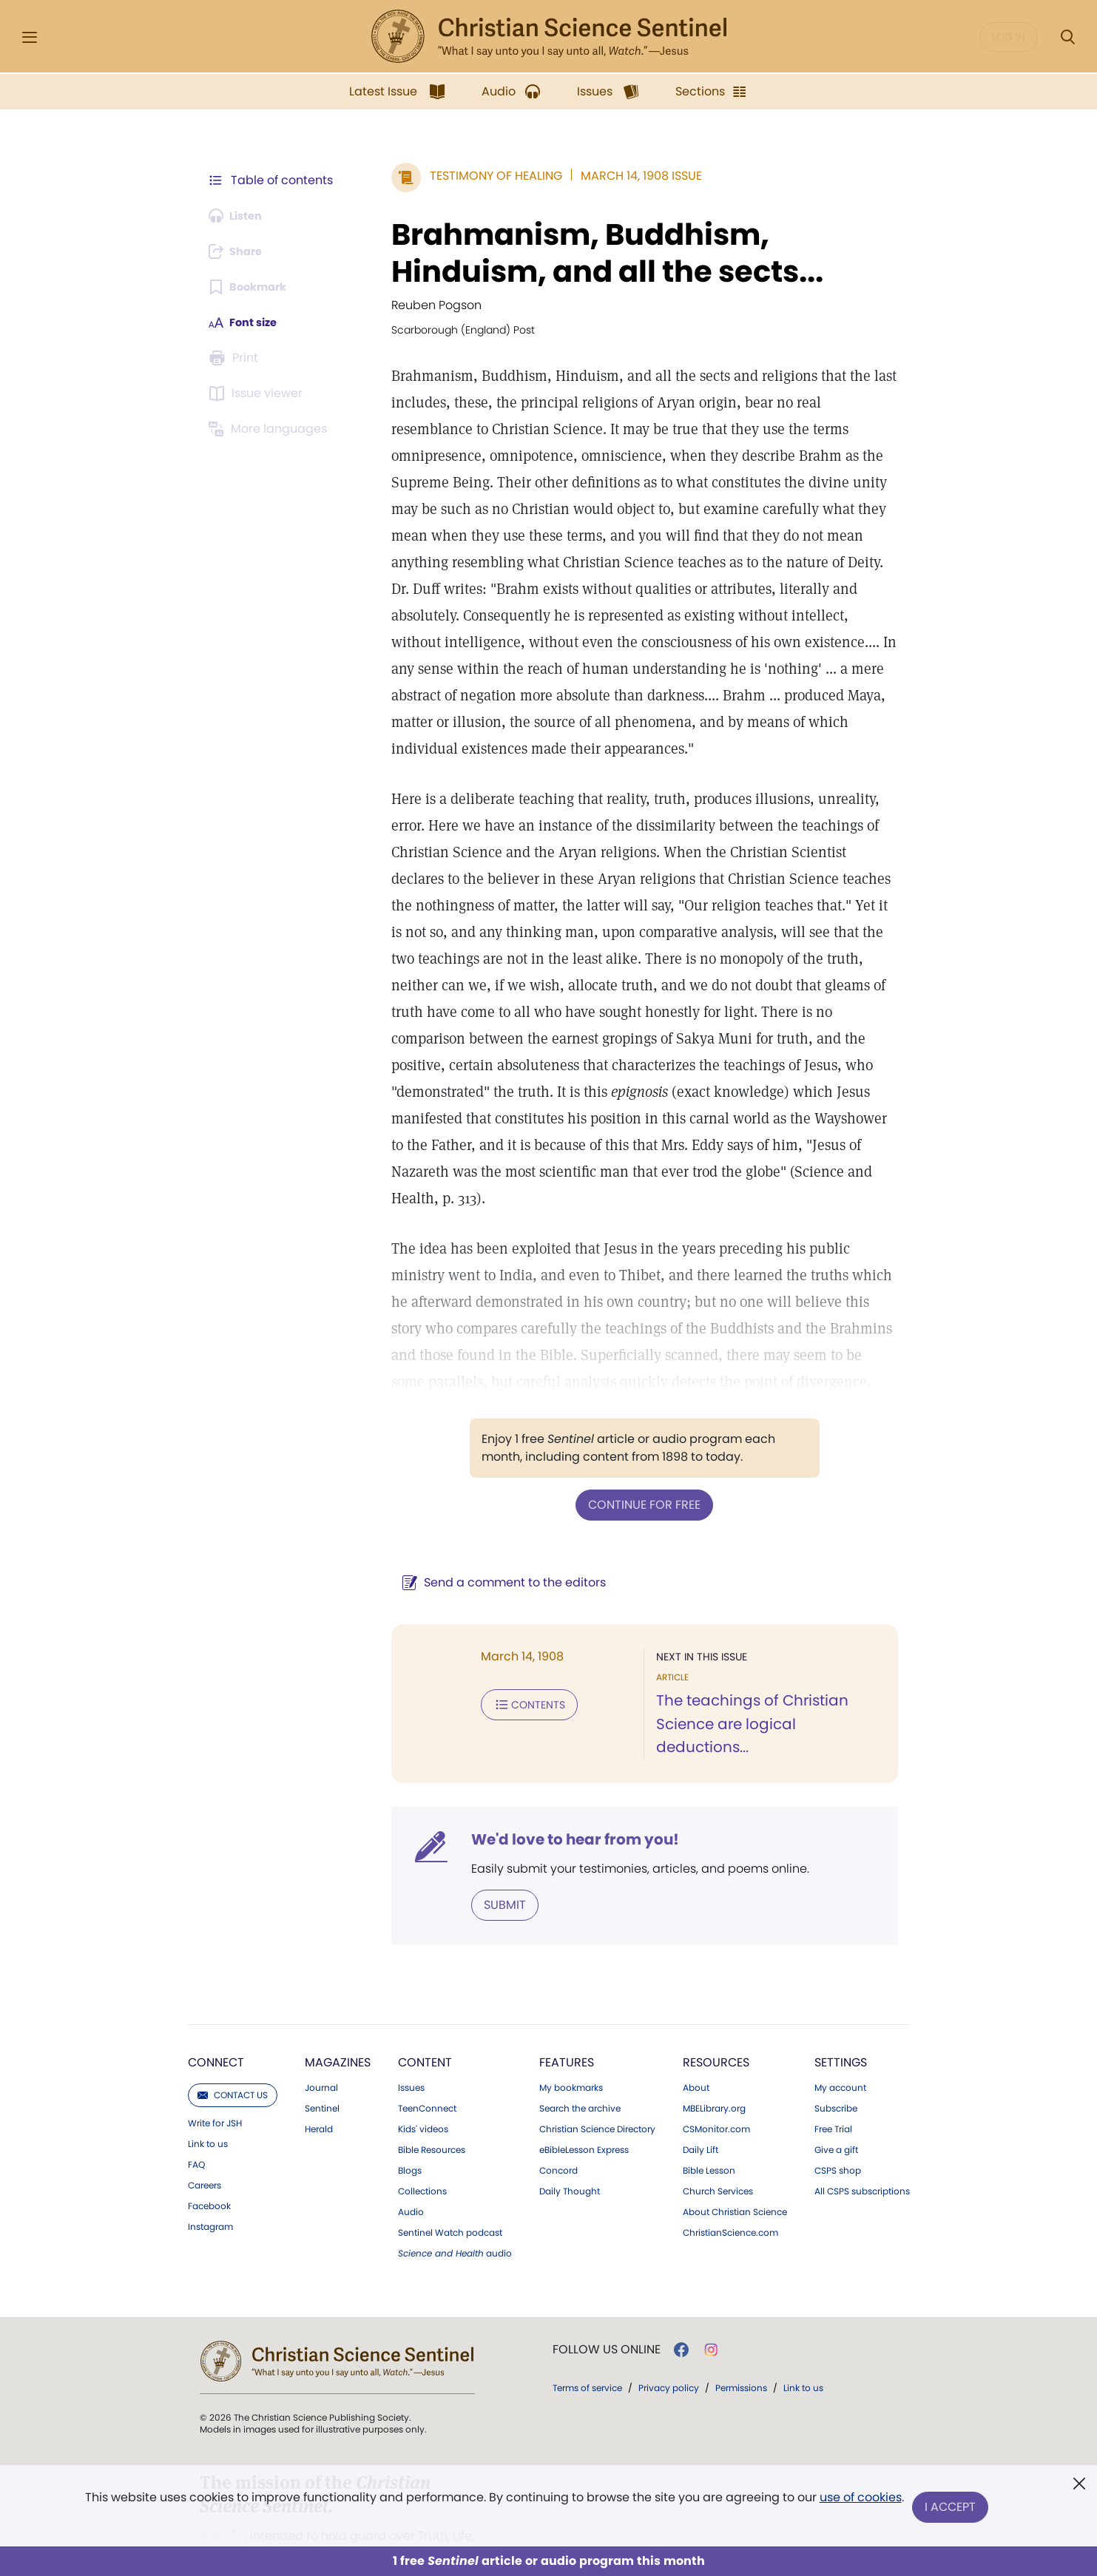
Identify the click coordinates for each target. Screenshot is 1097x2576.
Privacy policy (668, 2336)
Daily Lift (700, 2098)
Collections (422, 2139)
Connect (216, 2010)
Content (425, 2010)
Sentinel (322, 2056)
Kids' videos (423, 2077)
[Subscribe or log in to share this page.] (240, 251)
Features (566, 2010)
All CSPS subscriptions (862, 2139)
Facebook (209, 2154)
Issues (411, 2036)
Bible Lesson (709, 2118)
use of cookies (859, 2501)
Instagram (210, 2175)
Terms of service (587, 2336)
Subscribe (835, 2056)
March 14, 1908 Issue (622, 175)
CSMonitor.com (716, 2077)
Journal (321, 2036)
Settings (840, 2010)
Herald (319, 2077)
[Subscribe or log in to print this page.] (237, 358)
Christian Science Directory (597, 2077)
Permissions (741, 2336)
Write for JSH (215, 2071)
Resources (716, 2010)
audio (455, 2201)
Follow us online (607, 2298)
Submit (486, 1853)
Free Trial (833, 2077)
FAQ (196, 2113)
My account (840, 2036)
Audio (411, 2160)
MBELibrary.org (714, 2056)
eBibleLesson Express (584, 2098)
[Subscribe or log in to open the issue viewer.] (259, 393)
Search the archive (580, 2056)
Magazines (338, 2010)
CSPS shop (837, 2118)
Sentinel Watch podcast (450, 2181)
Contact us (233, 2043)
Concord (558, 2118)
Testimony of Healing (477, 175)
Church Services (718, 2139)
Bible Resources (431, 2098)
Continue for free (635, 1477)
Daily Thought (569, 2139)
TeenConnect (427, 2056)
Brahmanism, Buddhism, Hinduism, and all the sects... (589, 253)
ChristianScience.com (730, 2181)
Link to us (208, 2092)
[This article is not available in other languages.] (271, 429)
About (696, 2036)
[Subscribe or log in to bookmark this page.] (253, 287)
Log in (1008, 37)
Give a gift (836, 2098)
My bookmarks (571, 2036)
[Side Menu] (29, 37)
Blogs (410, 2118)
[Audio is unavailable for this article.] (240, 216)
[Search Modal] (1067, 37)
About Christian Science (735, 2160)
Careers (204, 2133)
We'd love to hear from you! (557, 1788)
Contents (511, 1676)
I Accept (952, 2507)
